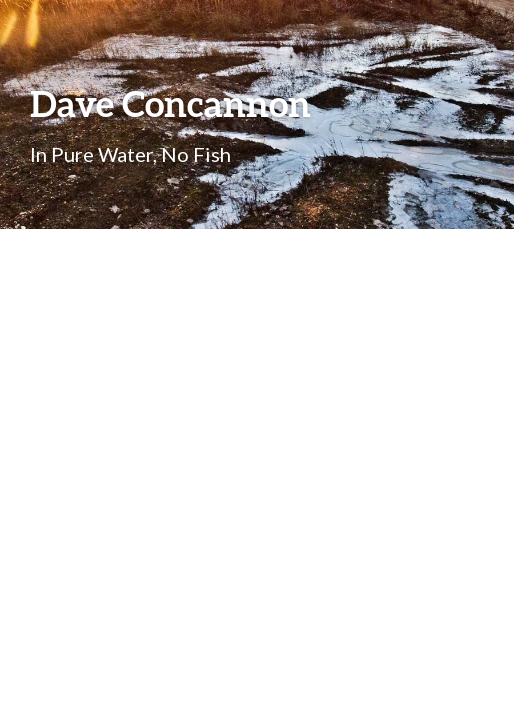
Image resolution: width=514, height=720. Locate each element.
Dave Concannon (170, 103)
